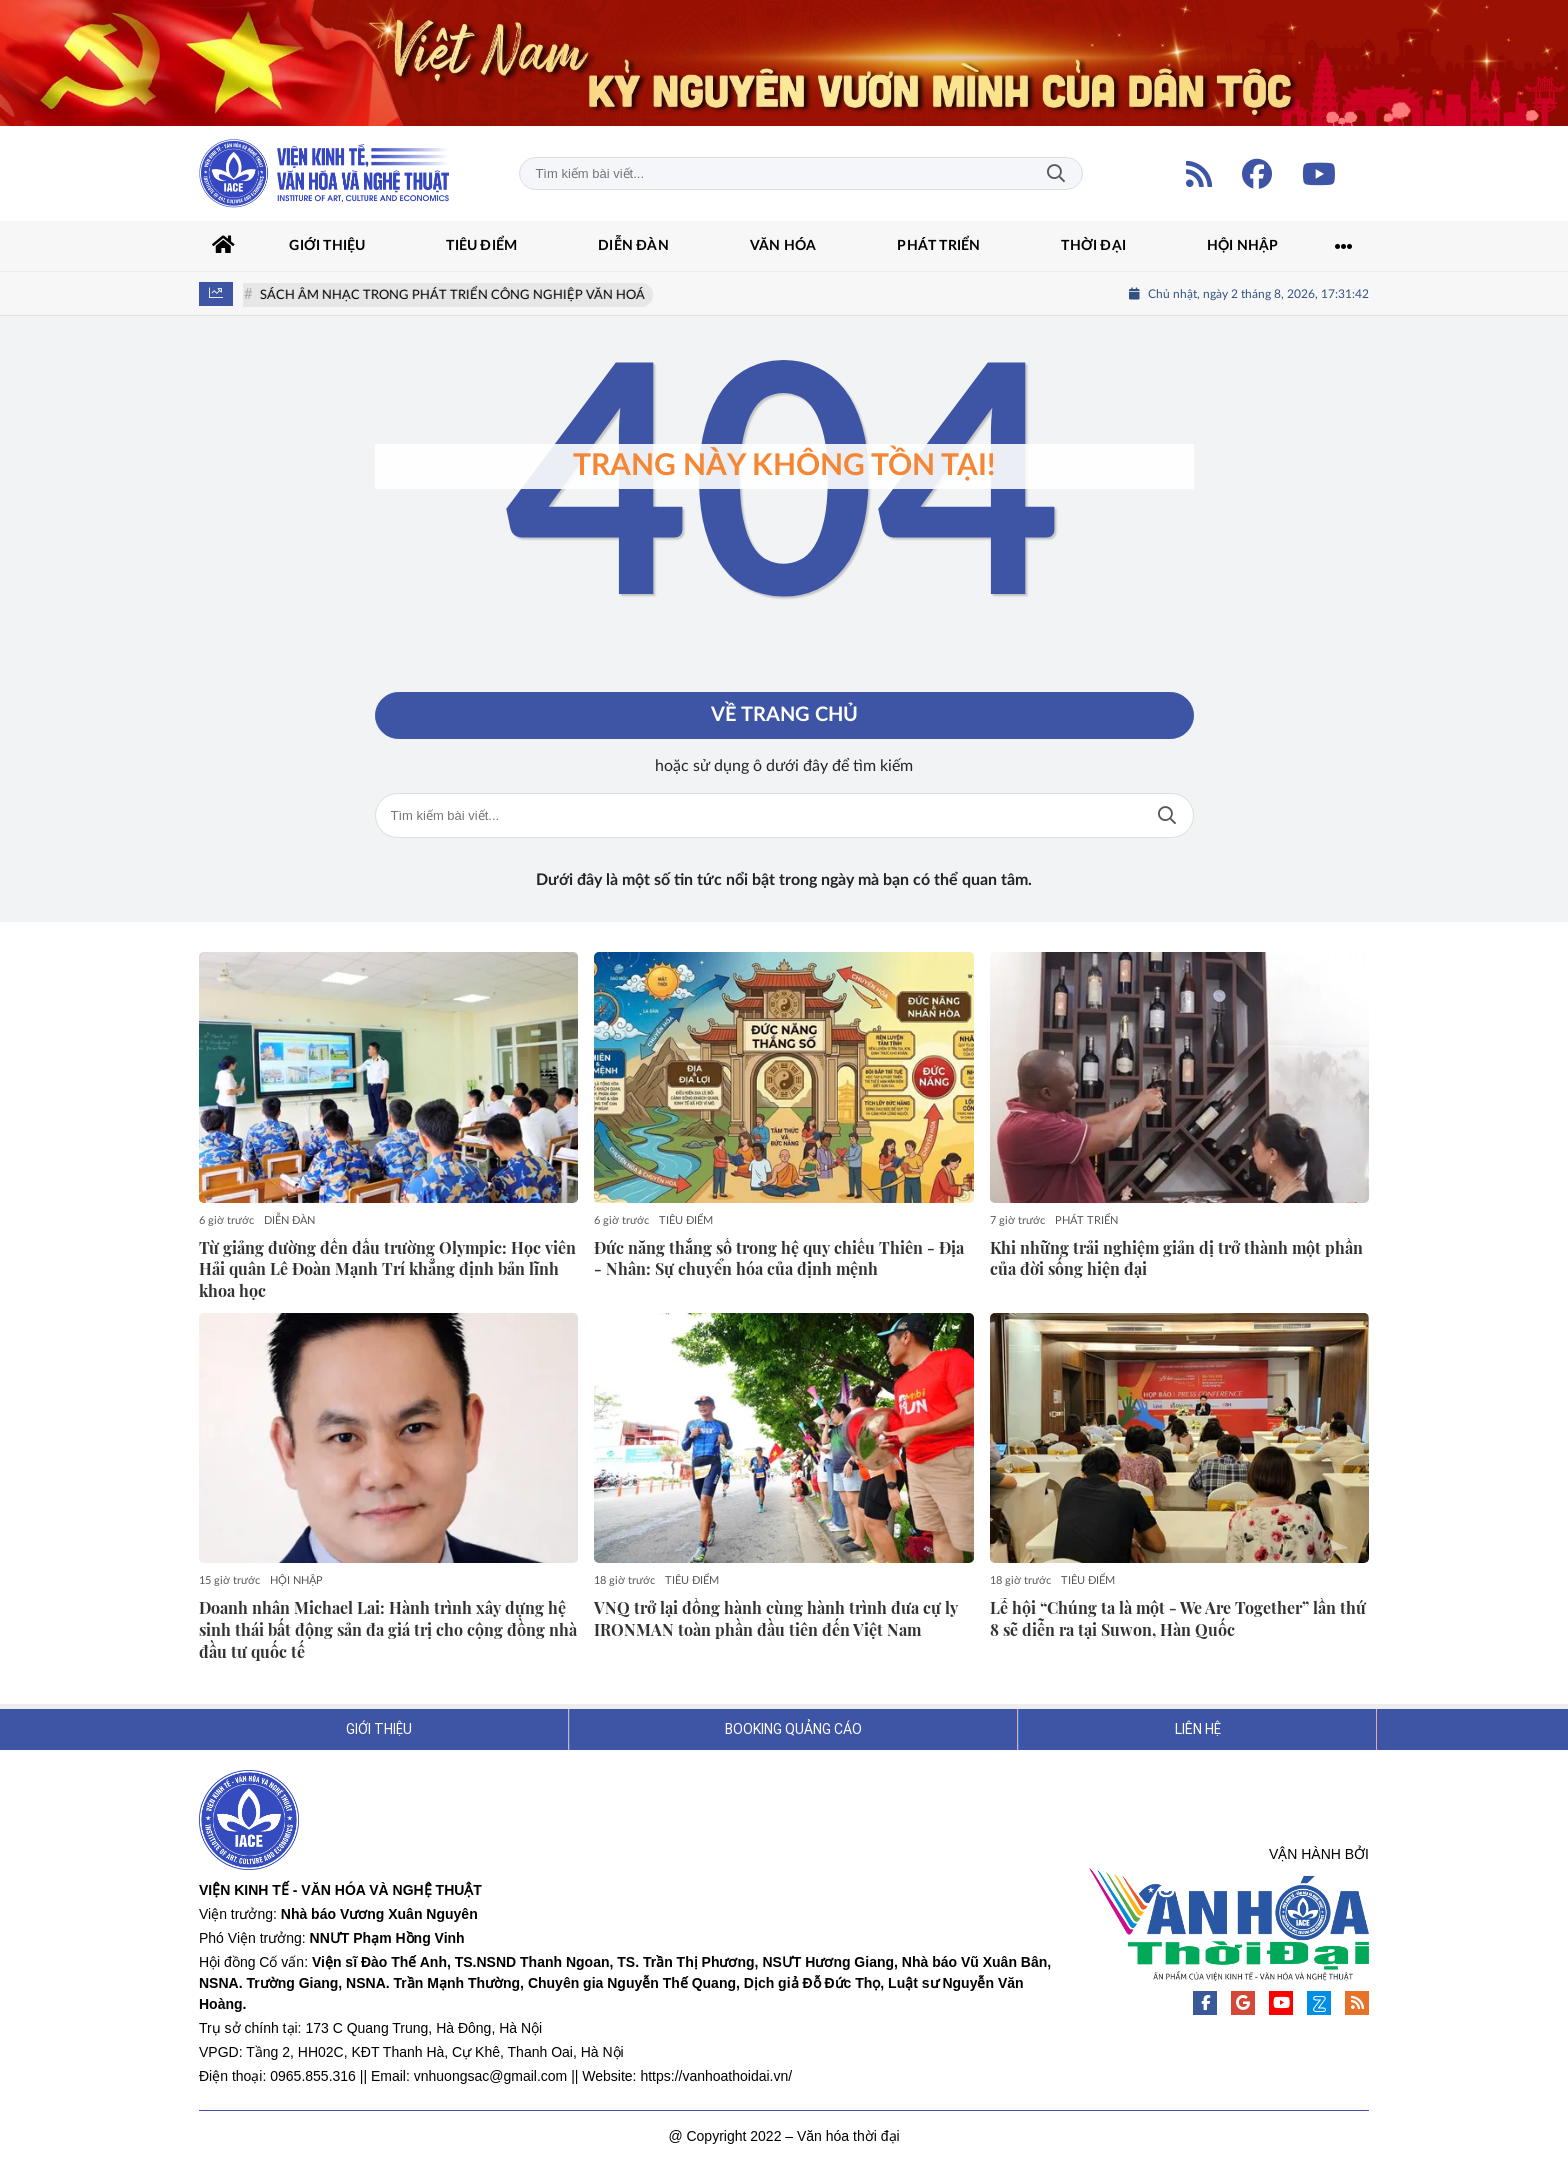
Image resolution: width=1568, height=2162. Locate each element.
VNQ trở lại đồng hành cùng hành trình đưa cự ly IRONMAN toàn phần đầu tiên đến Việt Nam (776, 1619)
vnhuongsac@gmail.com (491, 2077)
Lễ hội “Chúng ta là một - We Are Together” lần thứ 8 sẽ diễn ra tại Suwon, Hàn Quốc (1178, 1619)
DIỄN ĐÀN (289, 1220)
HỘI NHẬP (296, 1581)
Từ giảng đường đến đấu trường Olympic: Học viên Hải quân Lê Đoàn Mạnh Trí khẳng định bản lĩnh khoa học (387, 1269)
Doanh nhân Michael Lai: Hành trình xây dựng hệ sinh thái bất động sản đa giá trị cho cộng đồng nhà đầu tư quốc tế (388, 1630)
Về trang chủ (784, 716)
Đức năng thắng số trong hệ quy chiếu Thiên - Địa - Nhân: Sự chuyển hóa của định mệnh (779, 1258)
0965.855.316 (313, 2077)
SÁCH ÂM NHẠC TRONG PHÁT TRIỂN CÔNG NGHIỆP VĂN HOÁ (455, 295)
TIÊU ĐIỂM (686, 1220)
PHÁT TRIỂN (1086, 1220)
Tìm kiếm (1056, 173)
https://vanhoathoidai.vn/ (716, 2077)
